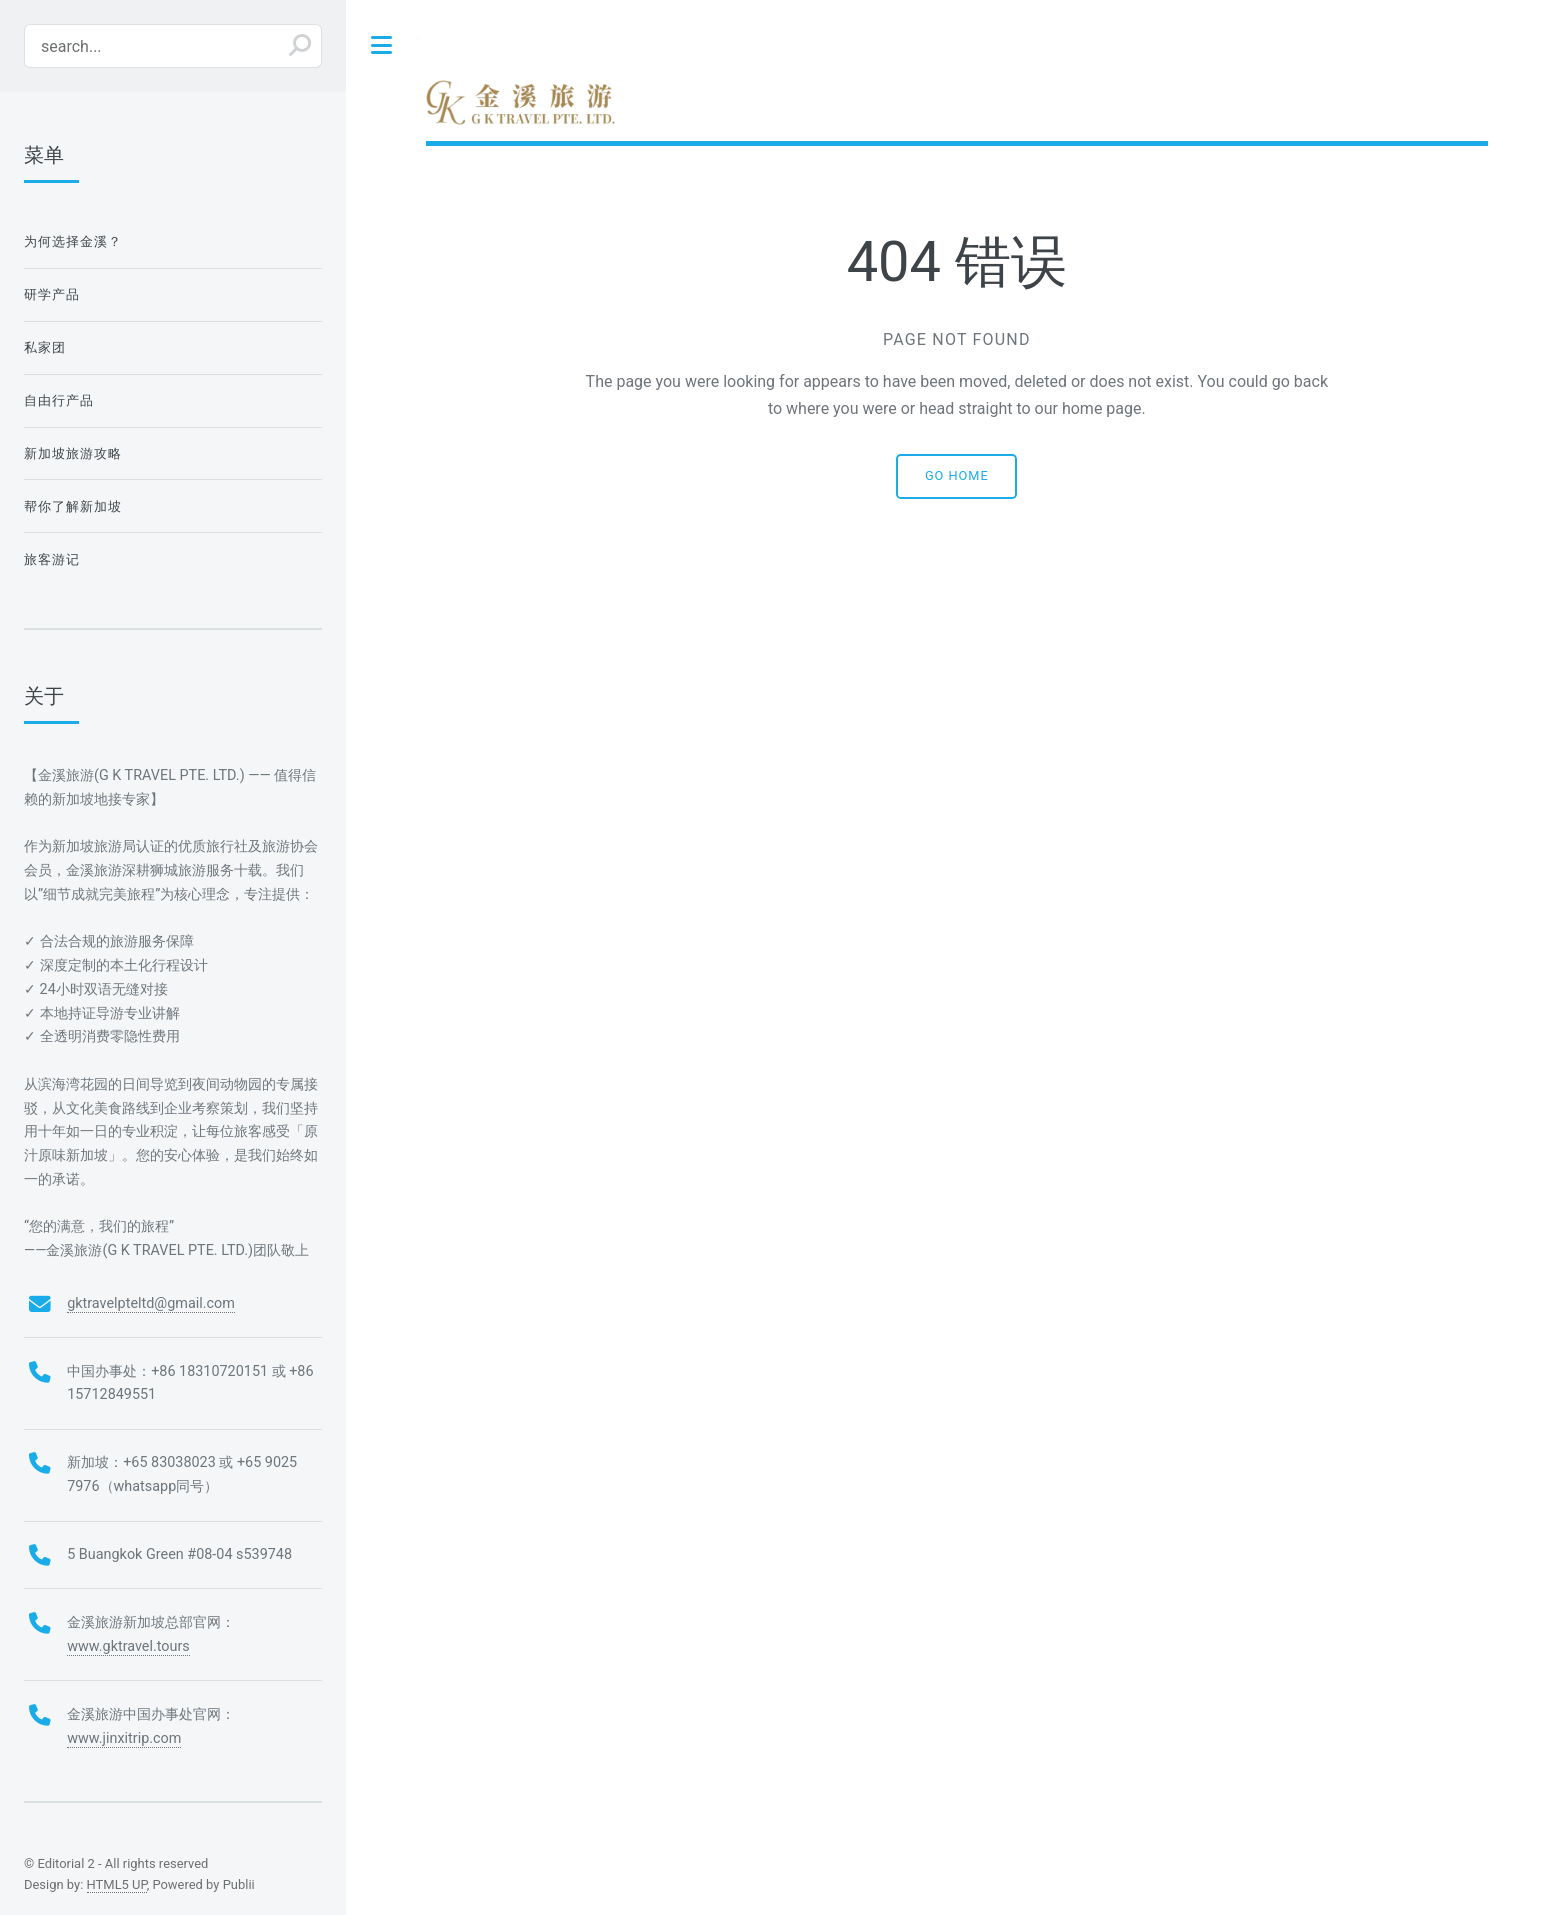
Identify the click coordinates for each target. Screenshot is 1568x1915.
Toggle (382, 45)
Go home (957, 475)
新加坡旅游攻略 (73, 453)
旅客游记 (52, 559)
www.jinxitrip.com (124, 1738)
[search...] (173, 46)
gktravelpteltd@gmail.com (151, 1303)
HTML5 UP (117, 1884)
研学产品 (52, 294)
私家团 (45, 347)
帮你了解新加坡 (73, 506)
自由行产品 (59, 400)
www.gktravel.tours (128, 1646)
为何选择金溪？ (73, 241)
